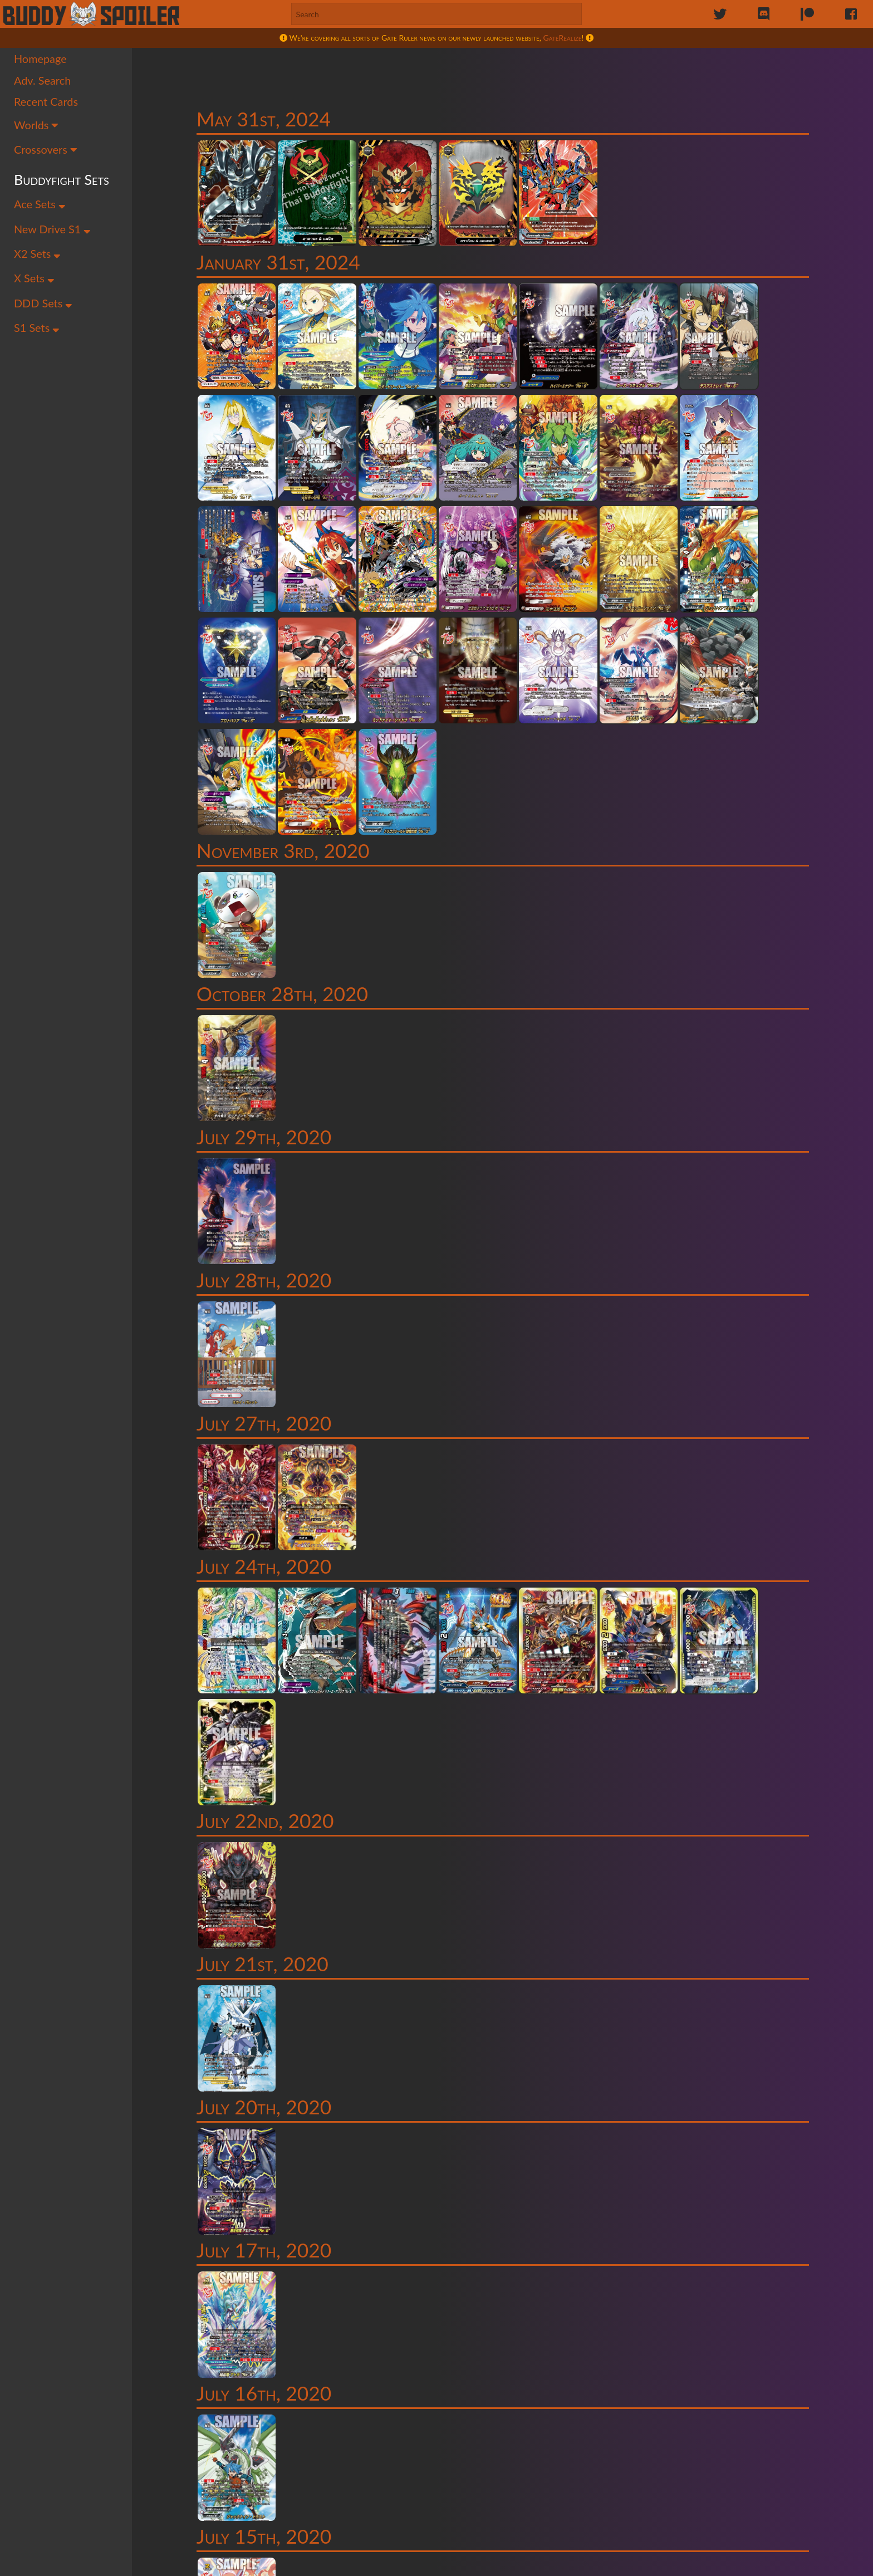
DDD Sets (43, 305)
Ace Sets (40, 206)
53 (577, 2397)
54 (600, 2397)
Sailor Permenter (296, 2563)
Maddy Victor (416, 2563)
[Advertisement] (506, 75)
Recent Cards (46, 103)
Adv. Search (42, 82)
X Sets (34, 280)
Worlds (36, 127)
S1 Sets (37, 330)
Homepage (40, 60)
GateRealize (562, 37)
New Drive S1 (52, 231)
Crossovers (46, 151)
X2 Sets (37, 255)
